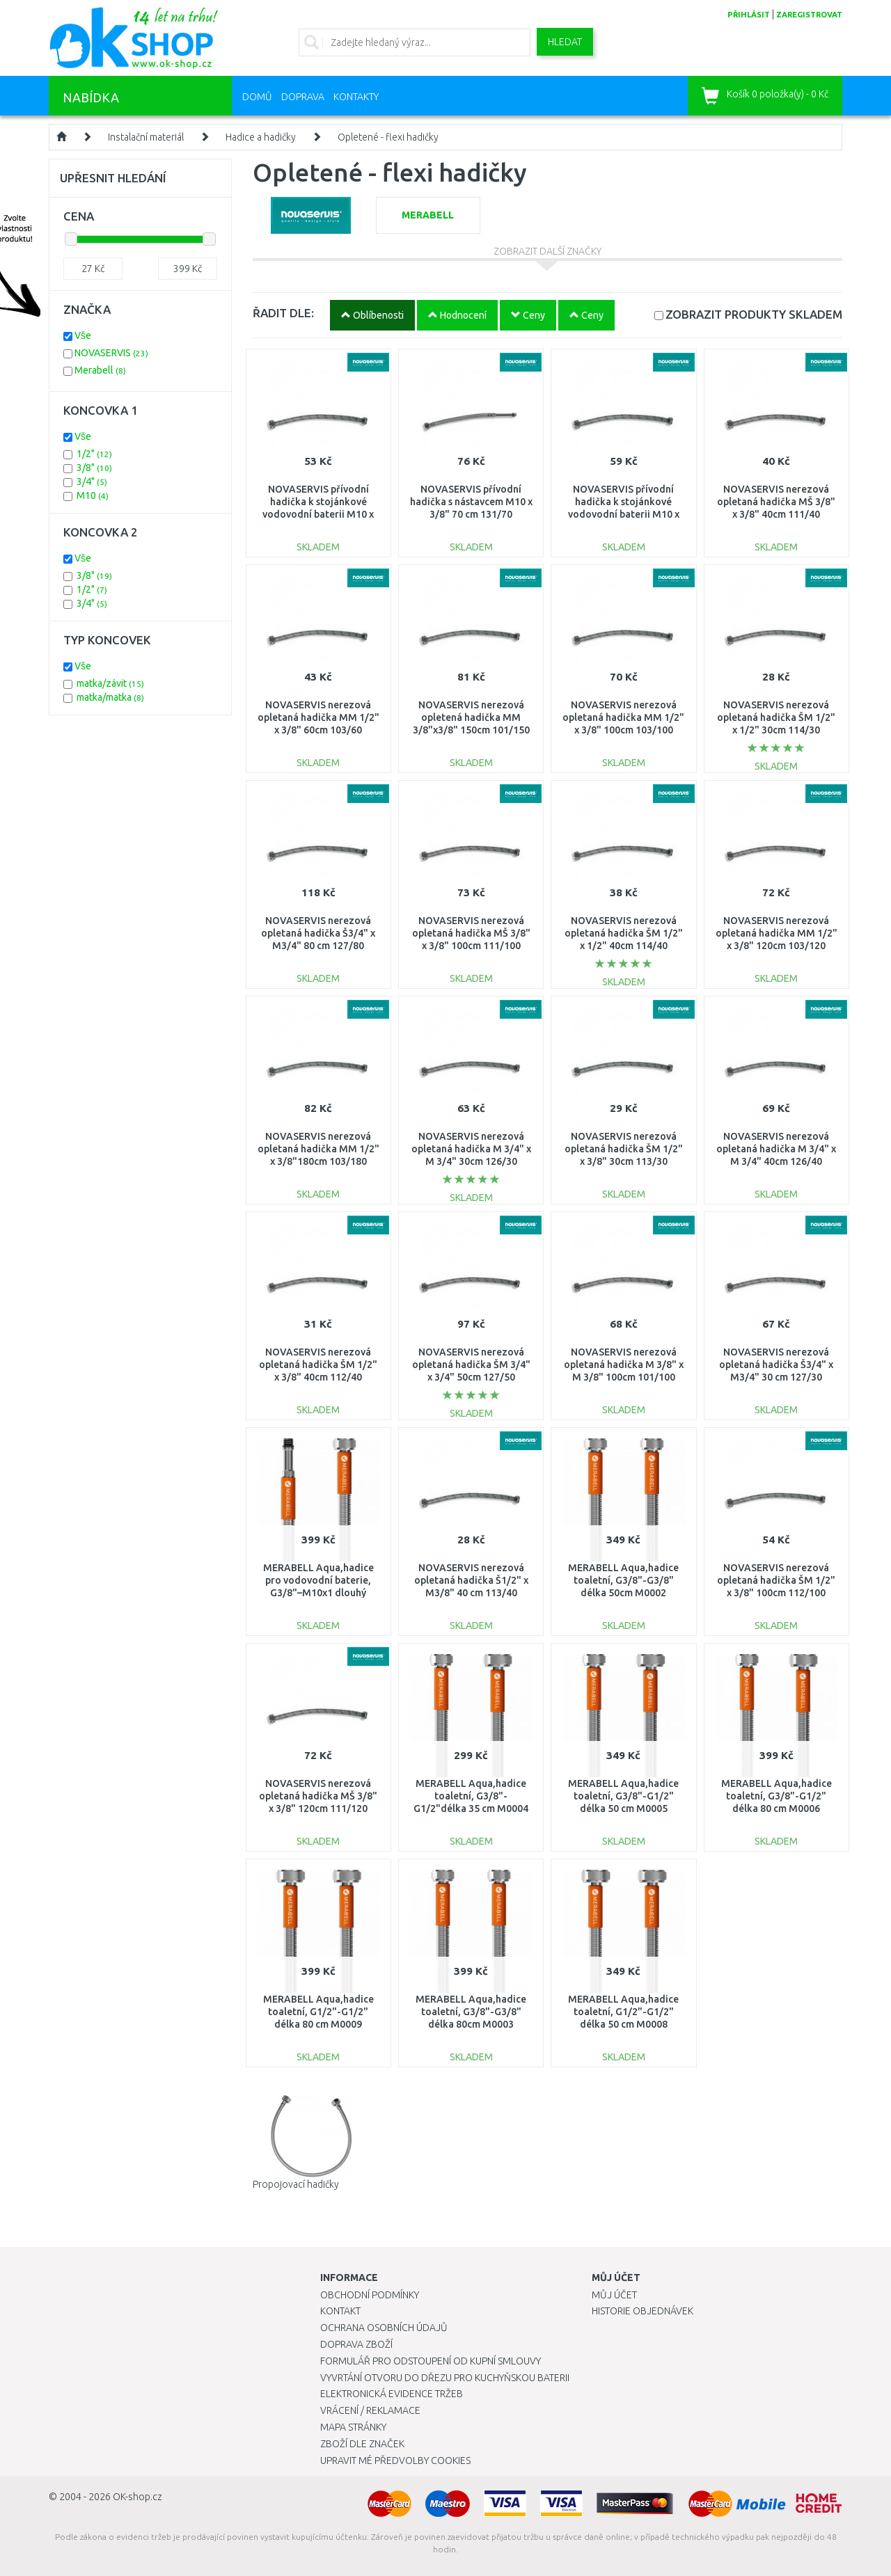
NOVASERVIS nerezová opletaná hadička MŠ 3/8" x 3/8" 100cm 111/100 (471, 933)
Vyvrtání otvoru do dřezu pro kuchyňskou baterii (444, 2377)
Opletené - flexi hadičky (388, 137)
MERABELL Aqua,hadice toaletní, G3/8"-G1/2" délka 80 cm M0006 (776, 1796)
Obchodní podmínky (369, 2294)
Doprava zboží (356, 2344)
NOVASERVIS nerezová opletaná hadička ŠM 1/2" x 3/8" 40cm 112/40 (318, 1364)
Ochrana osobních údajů (384, 2327)
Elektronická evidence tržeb (391, 2393)
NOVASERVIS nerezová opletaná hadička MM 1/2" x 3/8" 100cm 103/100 (623, 717)
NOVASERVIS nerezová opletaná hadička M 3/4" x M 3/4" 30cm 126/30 (471, 1149)
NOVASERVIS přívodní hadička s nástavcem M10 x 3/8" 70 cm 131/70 (471, 502)
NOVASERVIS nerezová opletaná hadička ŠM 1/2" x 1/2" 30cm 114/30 (776, 717)
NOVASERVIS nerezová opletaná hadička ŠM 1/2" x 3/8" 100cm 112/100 (776, 1580)
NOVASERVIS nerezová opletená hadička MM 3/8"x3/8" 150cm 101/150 (471, 717)
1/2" (94, 453)
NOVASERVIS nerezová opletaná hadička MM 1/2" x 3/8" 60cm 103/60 (318, 717)
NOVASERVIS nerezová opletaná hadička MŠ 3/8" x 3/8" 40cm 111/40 (776, 502)
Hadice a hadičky (261, 137)
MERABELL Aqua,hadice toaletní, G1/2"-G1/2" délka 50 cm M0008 (623, 2012)
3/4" (92, 481)
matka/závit (110, 683)
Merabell (100, 370)
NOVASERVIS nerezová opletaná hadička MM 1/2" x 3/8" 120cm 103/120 (776, 933)
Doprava (302, 96)
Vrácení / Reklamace (370, 2410)
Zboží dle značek (362, 2443)
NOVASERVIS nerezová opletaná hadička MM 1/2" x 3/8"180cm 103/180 (318, 1149)
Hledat (565, 41)
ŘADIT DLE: (283, 312)
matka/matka (110, 697)
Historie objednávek (642, 2310)
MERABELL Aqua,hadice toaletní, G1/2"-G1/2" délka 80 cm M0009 (318, 2012)
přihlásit (748, 14)
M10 (93, 495)
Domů (257, 96)
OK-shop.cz (137, 2496)
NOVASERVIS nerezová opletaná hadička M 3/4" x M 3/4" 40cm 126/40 (776, 1149)
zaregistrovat (809, 14)
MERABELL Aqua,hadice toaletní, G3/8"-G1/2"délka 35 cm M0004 (470, 1796)
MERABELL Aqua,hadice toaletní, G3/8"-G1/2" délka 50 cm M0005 (623, 1796)
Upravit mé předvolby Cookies (395, 2460)
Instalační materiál (146, 137)
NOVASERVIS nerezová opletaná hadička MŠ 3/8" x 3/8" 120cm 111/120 (318, 1796)
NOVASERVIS (111, 352)
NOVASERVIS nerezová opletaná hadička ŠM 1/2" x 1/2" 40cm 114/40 (624, 933)
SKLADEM (753, 314)
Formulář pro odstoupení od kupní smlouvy (430, 2361)
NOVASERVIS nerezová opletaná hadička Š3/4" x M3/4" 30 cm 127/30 (776, 1364)
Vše (82, 335)
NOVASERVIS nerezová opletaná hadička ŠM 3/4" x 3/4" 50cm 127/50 (471, 1364)
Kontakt (340, 2310)
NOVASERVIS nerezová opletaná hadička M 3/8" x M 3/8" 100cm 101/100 (624, 1364)
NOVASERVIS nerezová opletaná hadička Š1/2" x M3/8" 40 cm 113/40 (471, 1580)
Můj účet (614, 2294)
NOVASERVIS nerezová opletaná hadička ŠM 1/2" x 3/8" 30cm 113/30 (624, 1149)
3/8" (94, 467)
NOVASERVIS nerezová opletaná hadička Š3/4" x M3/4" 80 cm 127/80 (318, 933)
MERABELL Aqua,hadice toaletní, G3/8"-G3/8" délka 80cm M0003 (471, 2012)
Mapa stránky (353, 2427)
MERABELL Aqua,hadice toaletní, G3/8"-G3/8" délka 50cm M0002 (623, 1580)
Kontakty (356, 96)
